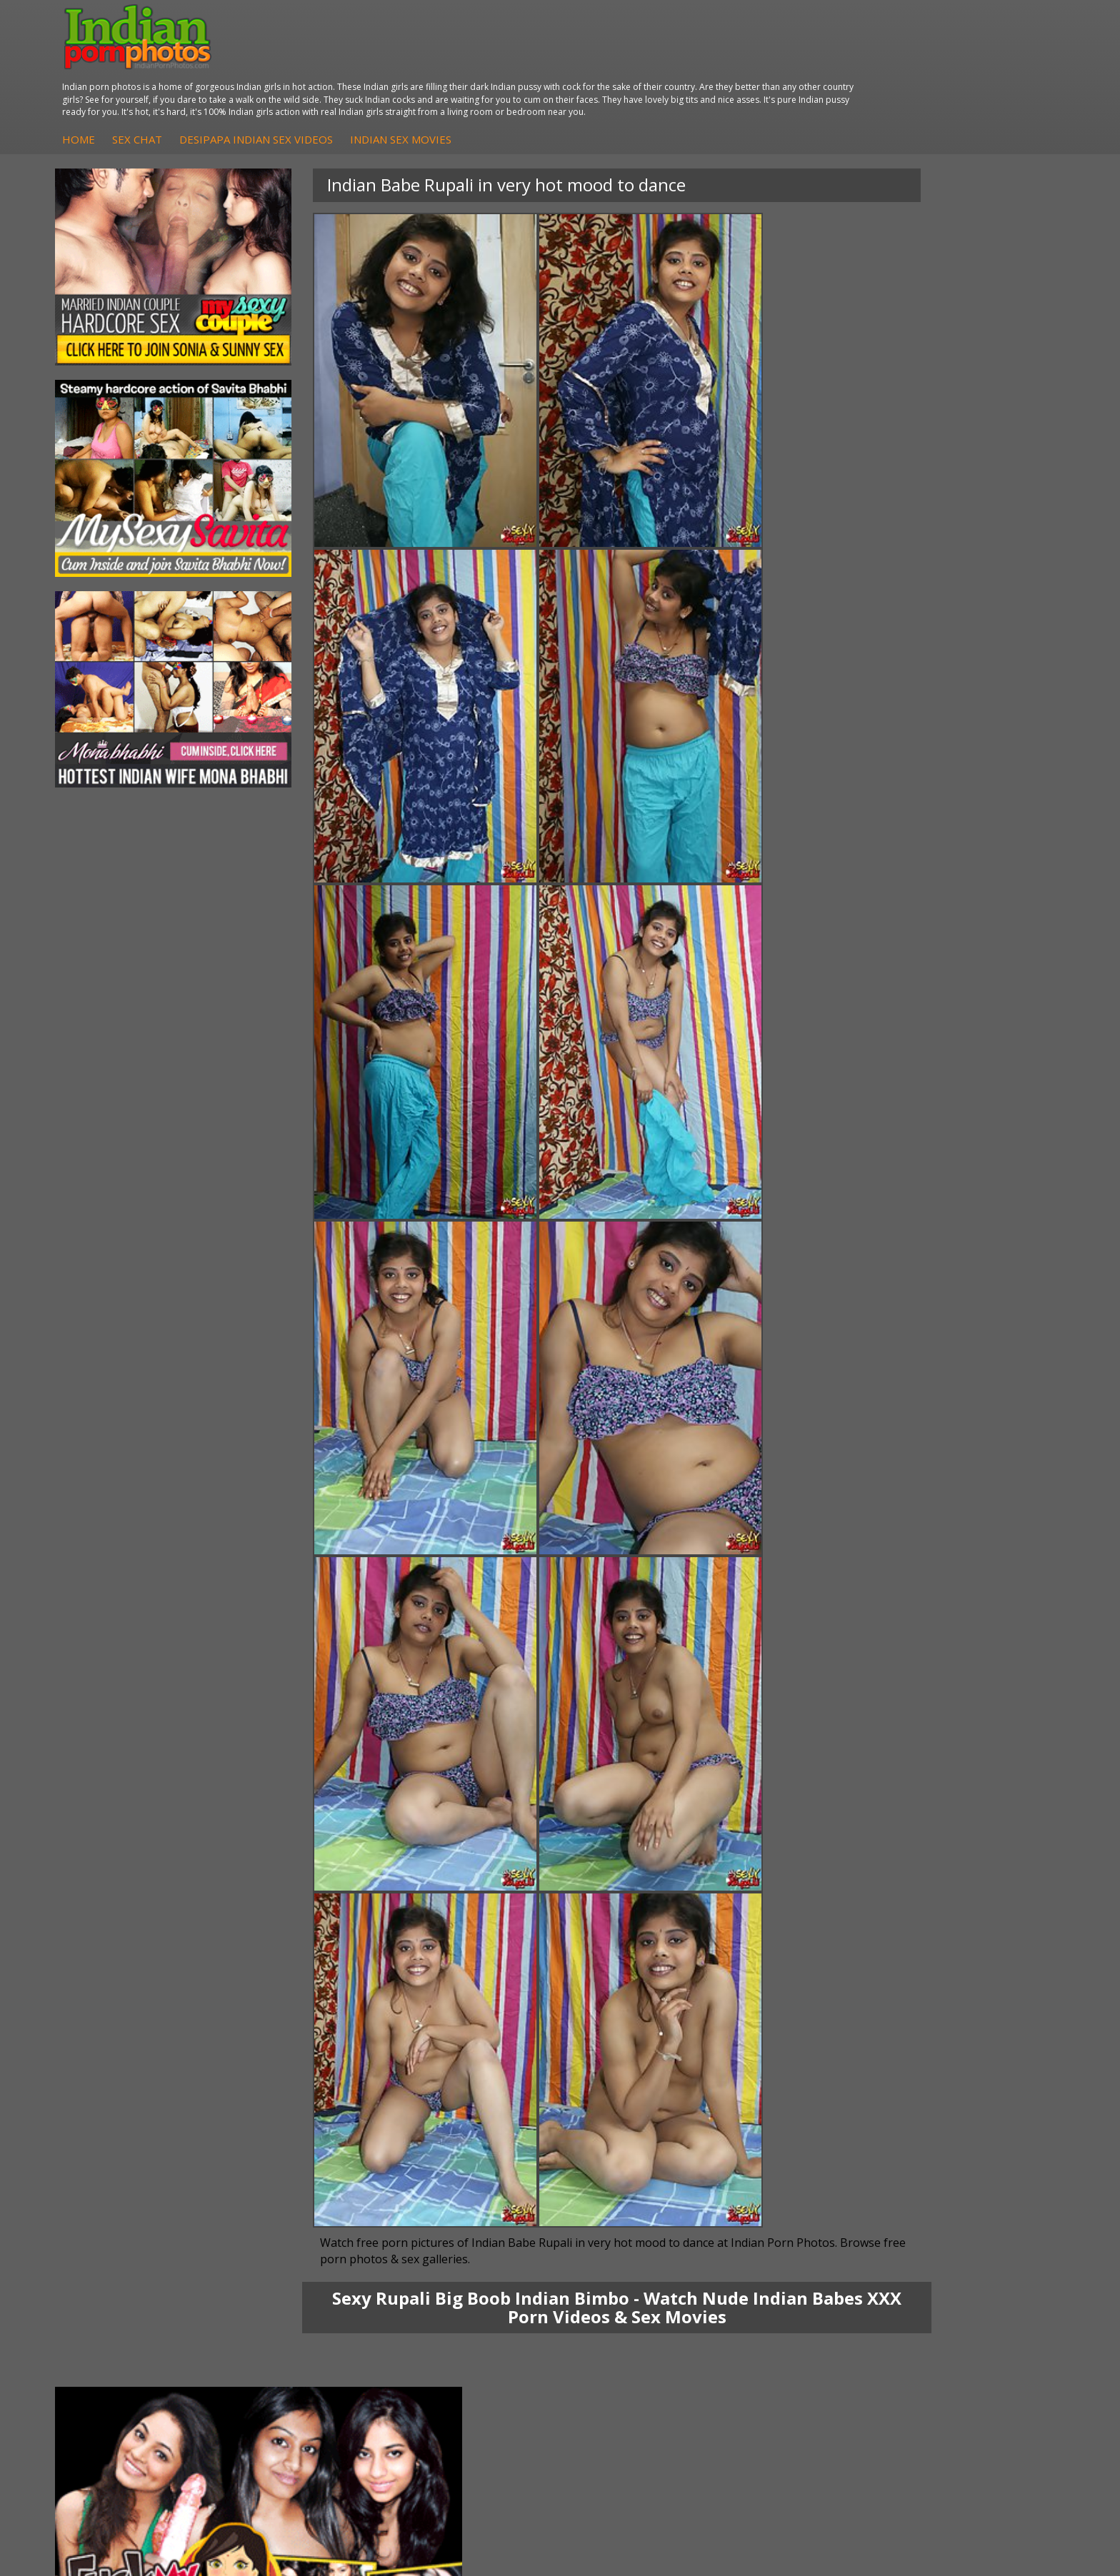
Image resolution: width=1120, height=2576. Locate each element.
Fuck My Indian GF (463, 2301)
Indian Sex (277, 2301)
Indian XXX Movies (966, 2343)
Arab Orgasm (788, 2272)
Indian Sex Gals (624, 2315)
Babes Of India (791, 2286)
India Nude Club (793, 2315)
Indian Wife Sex (959, 2315)
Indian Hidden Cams (467, 2286)
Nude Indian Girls (628, 2343)
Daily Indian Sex (960, 2301)
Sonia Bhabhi (116, 2286)
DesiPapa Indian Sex (301, 2272)
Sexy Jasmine (116, 2301)
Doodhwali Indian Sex (974, 2286)
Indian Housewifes (296, 2329)
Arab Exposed (286, 2286)
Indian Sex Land (793, 2343)
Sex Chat (401, 63)
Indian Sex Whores (632, 2286)
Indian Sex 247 (790, 2329)
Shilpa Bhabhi (117, 2343)
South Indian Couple (132, 2329)
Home (342, 63)
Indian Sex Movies (665, 63)
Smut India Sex (958, 2329)
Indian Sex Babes (629, 2329)
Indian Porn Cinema (634, 2272)
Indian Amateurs (459, 2315)
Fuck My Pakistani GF (303, 2343)
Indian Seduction (627, 2301)
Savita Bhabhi (117, 2315)
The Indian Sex (958, 2272)
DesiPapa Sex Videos (470, 2272)
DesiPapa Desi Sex (297, 2315)
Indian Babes (451, 2329)
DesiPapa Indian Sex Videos (520, 63)
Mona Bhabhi (117, 2272)
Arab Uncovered (458, 2343)
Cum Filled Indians (799, 2301)
